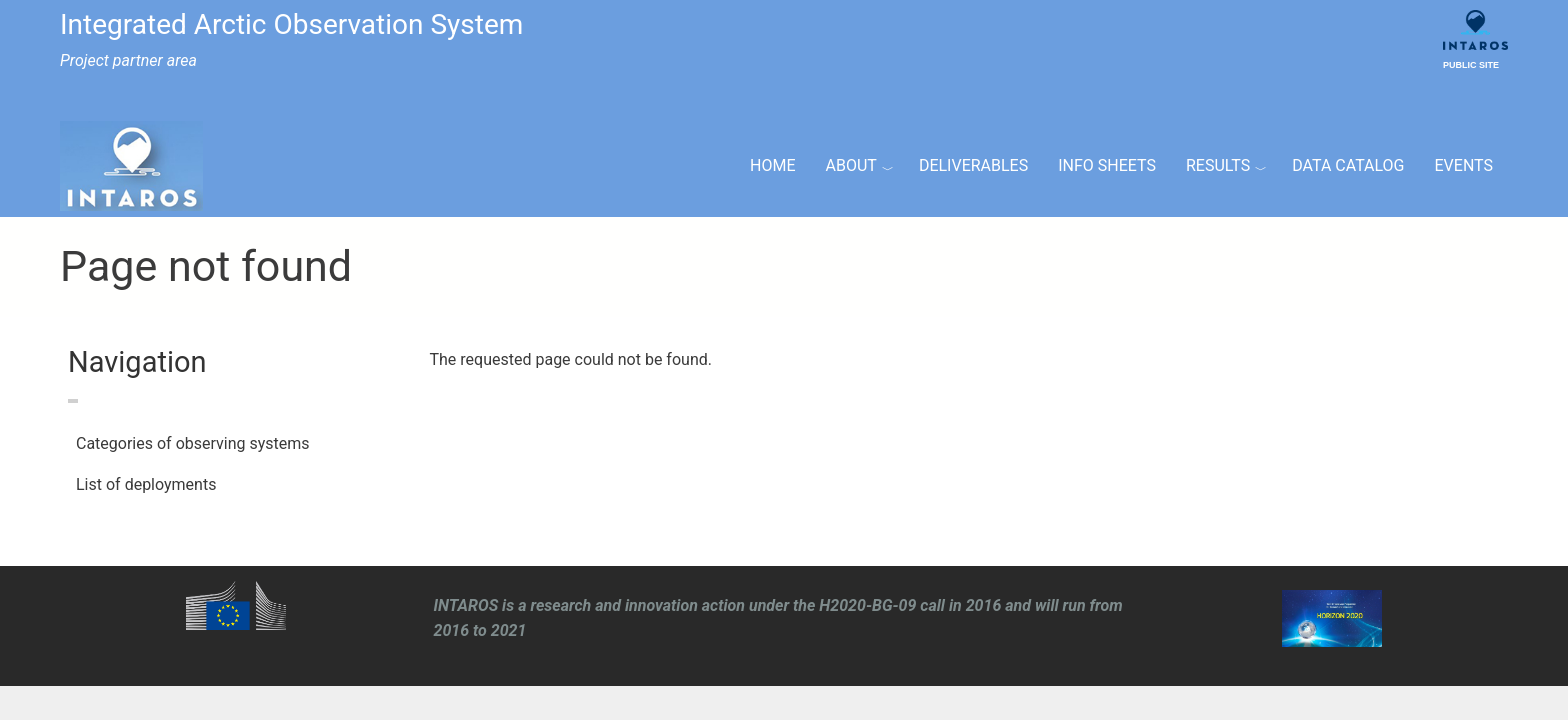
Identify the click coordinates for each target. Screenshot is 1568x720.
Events (1464, 165)
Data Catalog (1348, 165)
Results (1218, 165)
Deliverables (973, 165)
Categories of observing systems (193, 443)
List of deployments (146, 484)
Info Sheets (1107, 165)
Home (772, 165)
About (851, 165)
